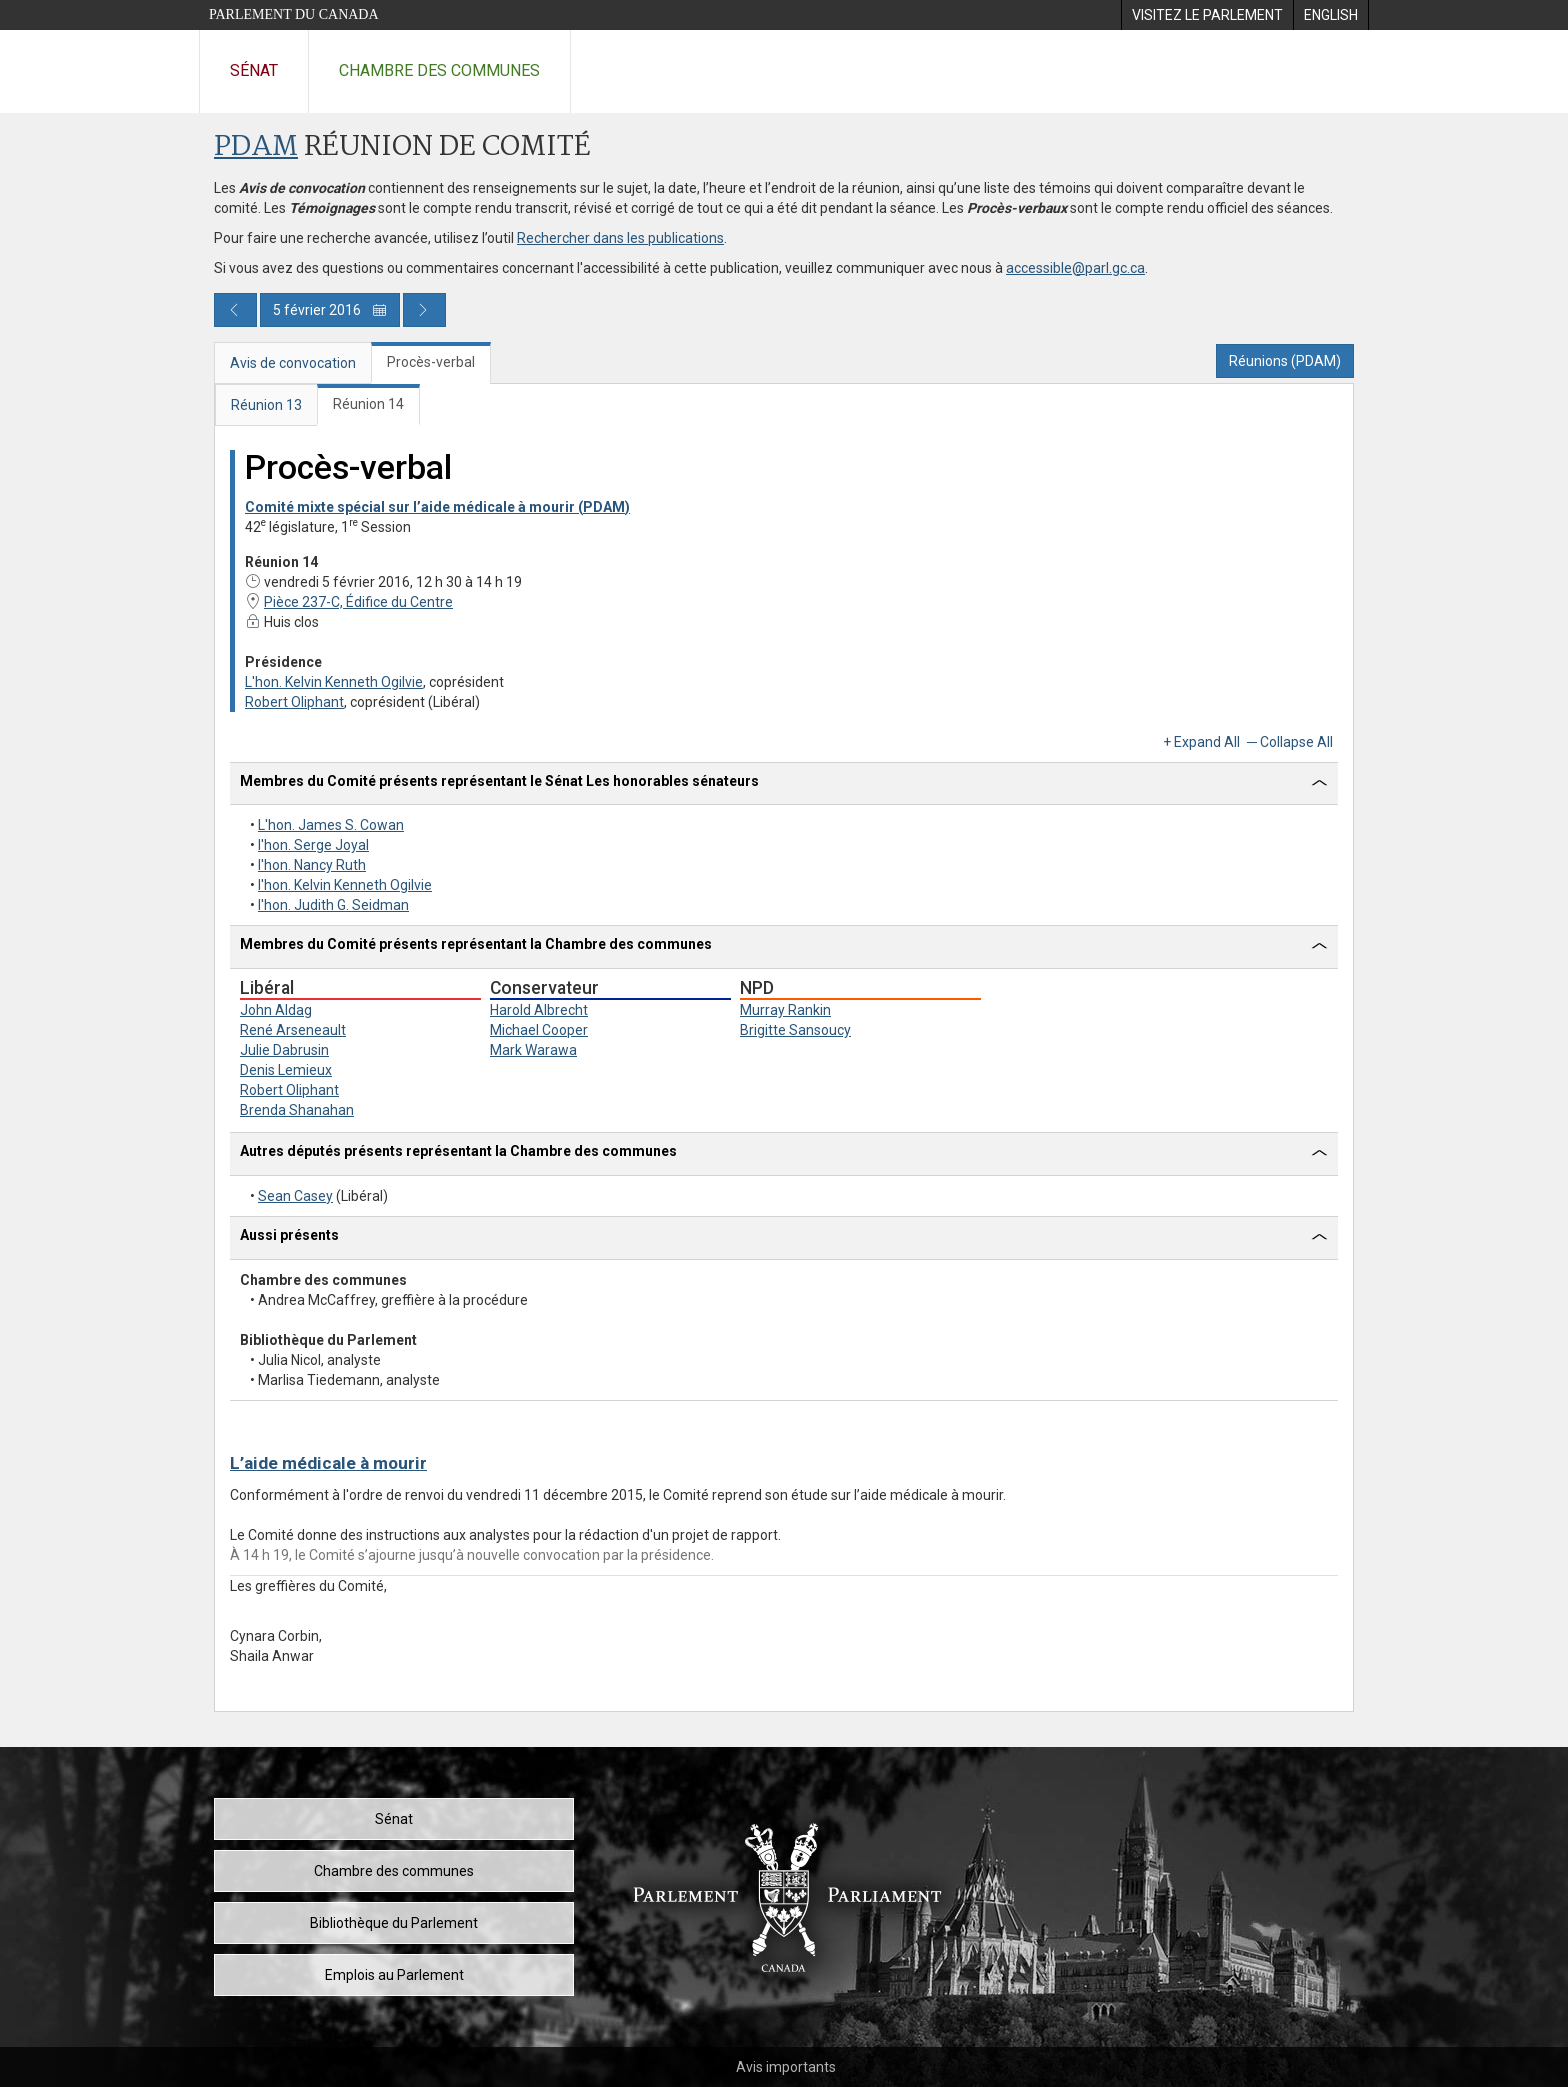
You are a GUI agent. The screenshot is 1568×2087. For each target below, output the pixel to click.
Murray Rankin (785, 1010)
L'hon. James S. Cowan (331, 825)
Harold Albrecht (539, 1010)
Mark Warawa (533, 1050)
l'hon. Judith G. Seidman (333, 905)
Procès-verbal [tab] (431, 362)
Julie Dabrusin (284, 1050)
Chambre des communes (439, 70)
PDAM (256, 147)
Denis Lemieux (286, 1070)
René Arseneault (293, 1030)
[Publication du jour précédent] (235, 310)
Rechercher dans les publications (620, 238)
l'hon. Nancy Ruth (312, 865)
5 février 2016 (330, 310)
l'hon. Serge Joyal (313, 845)
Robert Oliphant (294, 702)
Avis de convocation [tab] (293, 363)
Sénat (254, 70)
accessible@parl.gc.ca (1075, 268)
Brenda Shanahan (297, 1110)
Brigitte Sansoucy (795, 1030)
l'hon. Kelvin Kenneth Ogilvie (345, 885)
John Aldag (276, 1010)
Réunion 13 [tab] (266, 405)
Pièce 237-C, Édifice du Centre (349, 602)
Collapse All (1296, 742)
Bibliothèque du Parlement (394, 1923)
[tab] (784, 784)
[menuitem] (1207, 15)
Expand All (1207, 742)
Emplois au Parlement (394, 1975)
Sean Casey (295, 1196)
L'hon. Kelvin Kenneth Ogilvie (334, 682)
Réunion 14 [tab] (368, 404)
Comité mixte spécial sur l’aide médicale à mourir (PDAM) (437, 507)
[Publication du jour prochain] (424, 310)
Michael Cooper (539, 1030)
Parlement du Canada (294, 14)
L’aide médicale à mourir (328, 1463)
